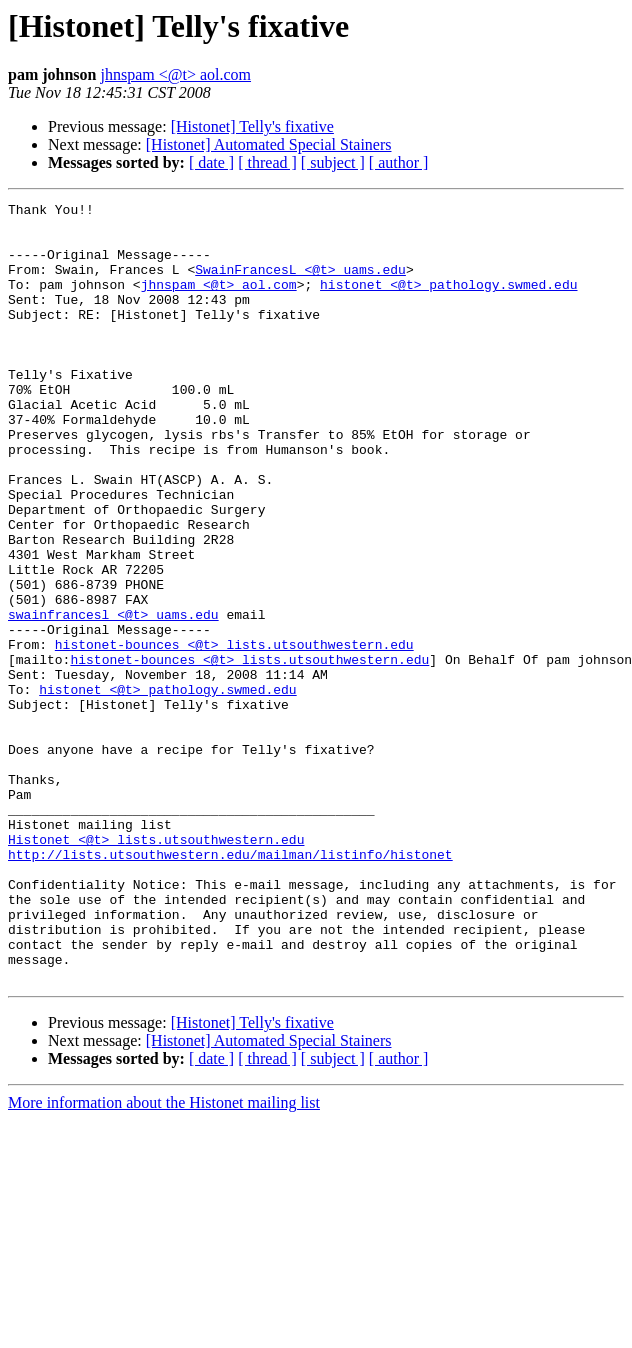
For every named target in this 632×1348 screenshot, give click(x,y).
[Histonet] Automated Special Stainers (269, 144)
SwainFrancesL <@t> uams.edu (300, 284)
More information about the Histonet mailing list (164, 1258)
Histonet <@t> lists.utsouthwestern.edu (156, 968)
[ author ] (399, 162)
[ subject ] (333, 162)
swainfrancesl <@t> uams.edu (113, 698)
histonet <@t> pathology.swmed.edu (448, 302)
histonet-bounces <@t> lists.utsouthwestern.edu (234, 734)
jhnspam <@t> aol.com (175, 74)
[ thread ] (267, 162)
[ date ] (211, 162)
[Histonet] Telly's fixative (252, 126)
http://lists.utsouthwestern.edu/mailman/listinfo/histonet (230, 986)
